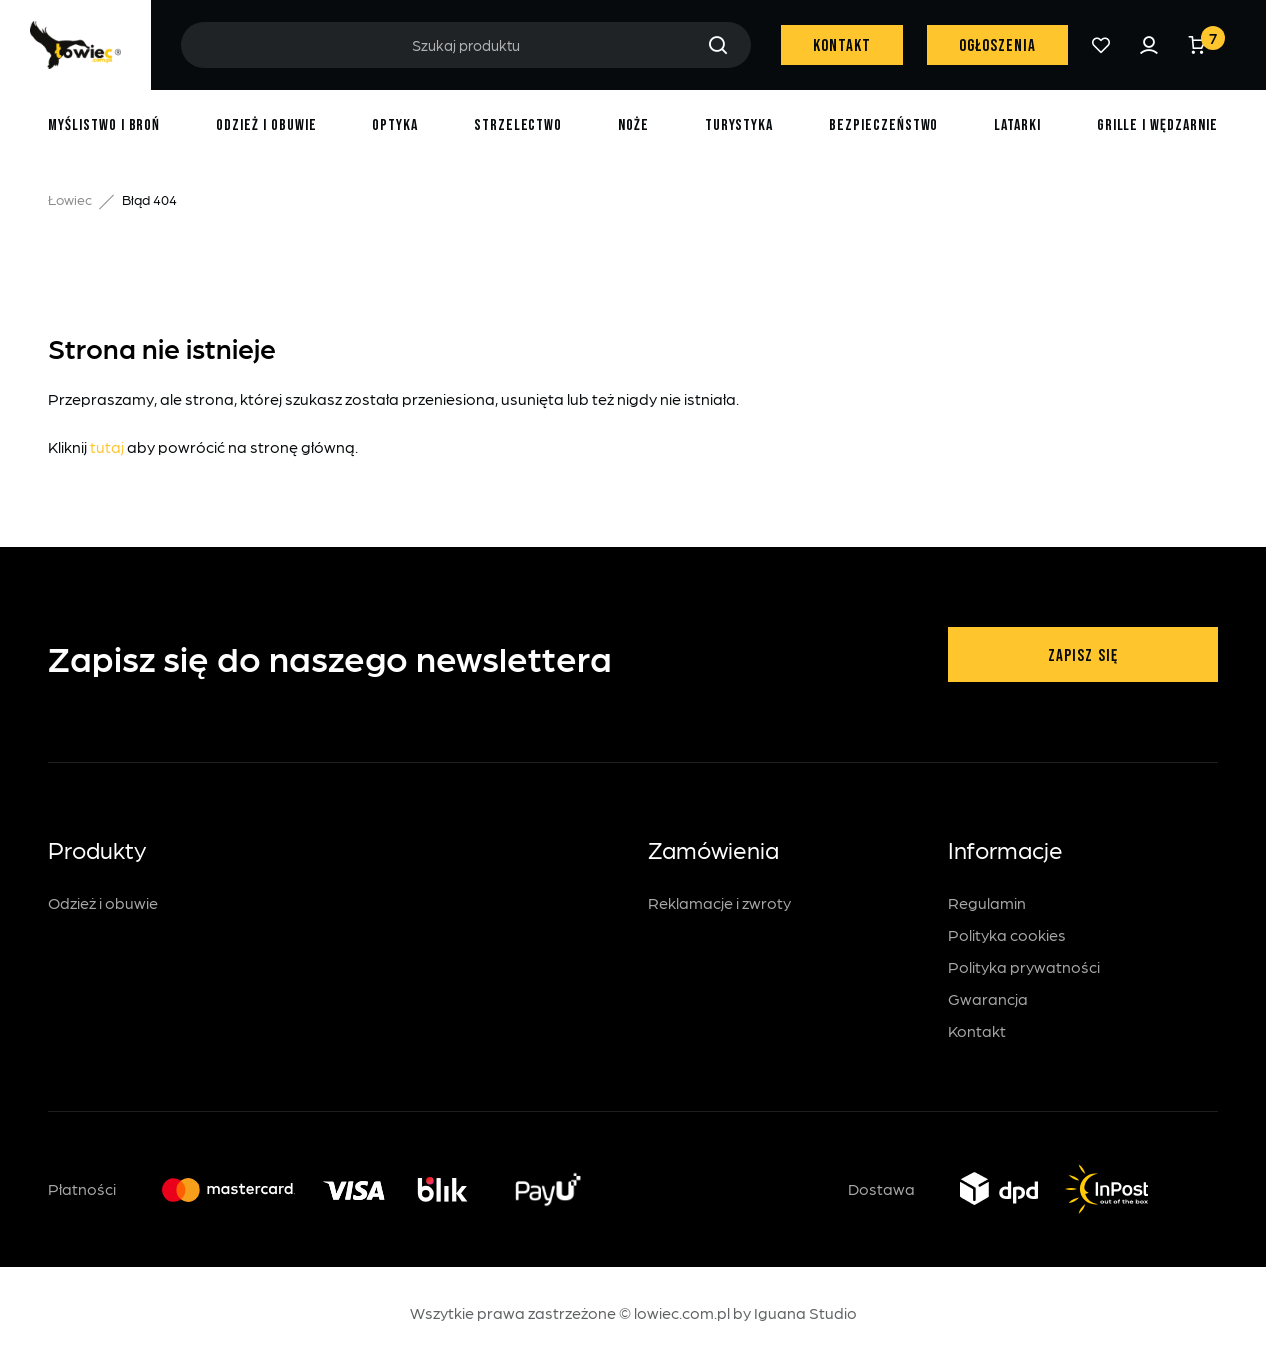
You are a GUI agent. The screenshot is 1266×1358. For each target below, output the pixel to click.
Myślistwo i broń (104, 125)
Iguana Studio (805, 1312)
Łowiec (70, 199)
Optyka (395, 125)
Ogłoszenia (997, 46)
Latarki (1017, 125)
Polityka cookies (1007, 934)
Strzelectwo (518, 125)
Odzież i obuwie (266, 125)
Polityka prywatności (1024, 966)
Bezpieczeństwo (883, 125)
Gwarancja (988, 998)
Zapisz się (1082, 656)
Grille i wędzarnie (1157, 125)
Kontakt (842, 46)
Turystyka (739, 125)
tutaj (107, 446)
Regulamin (987, 902)
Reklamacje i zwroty (719, 902)
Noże (633, 125)
